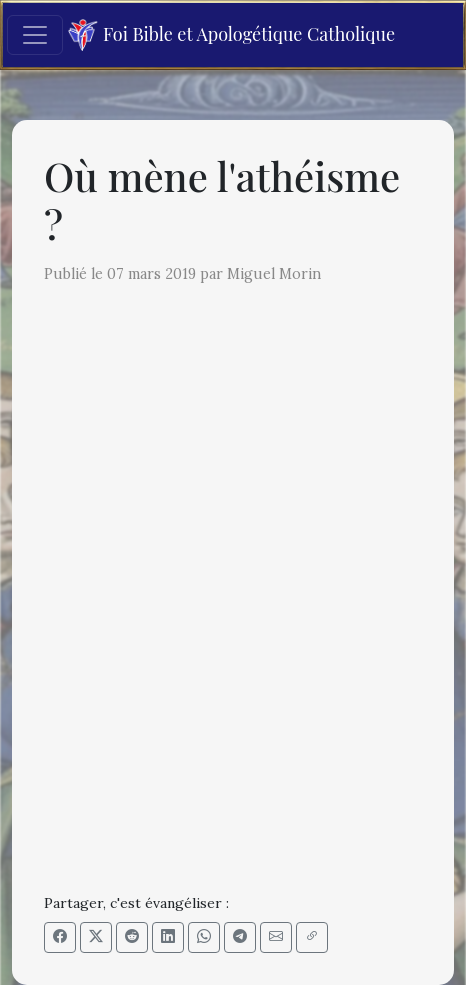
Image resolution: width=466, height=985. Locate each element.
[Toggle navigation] (35, 35)
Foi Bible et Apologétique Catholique (231, 35)
